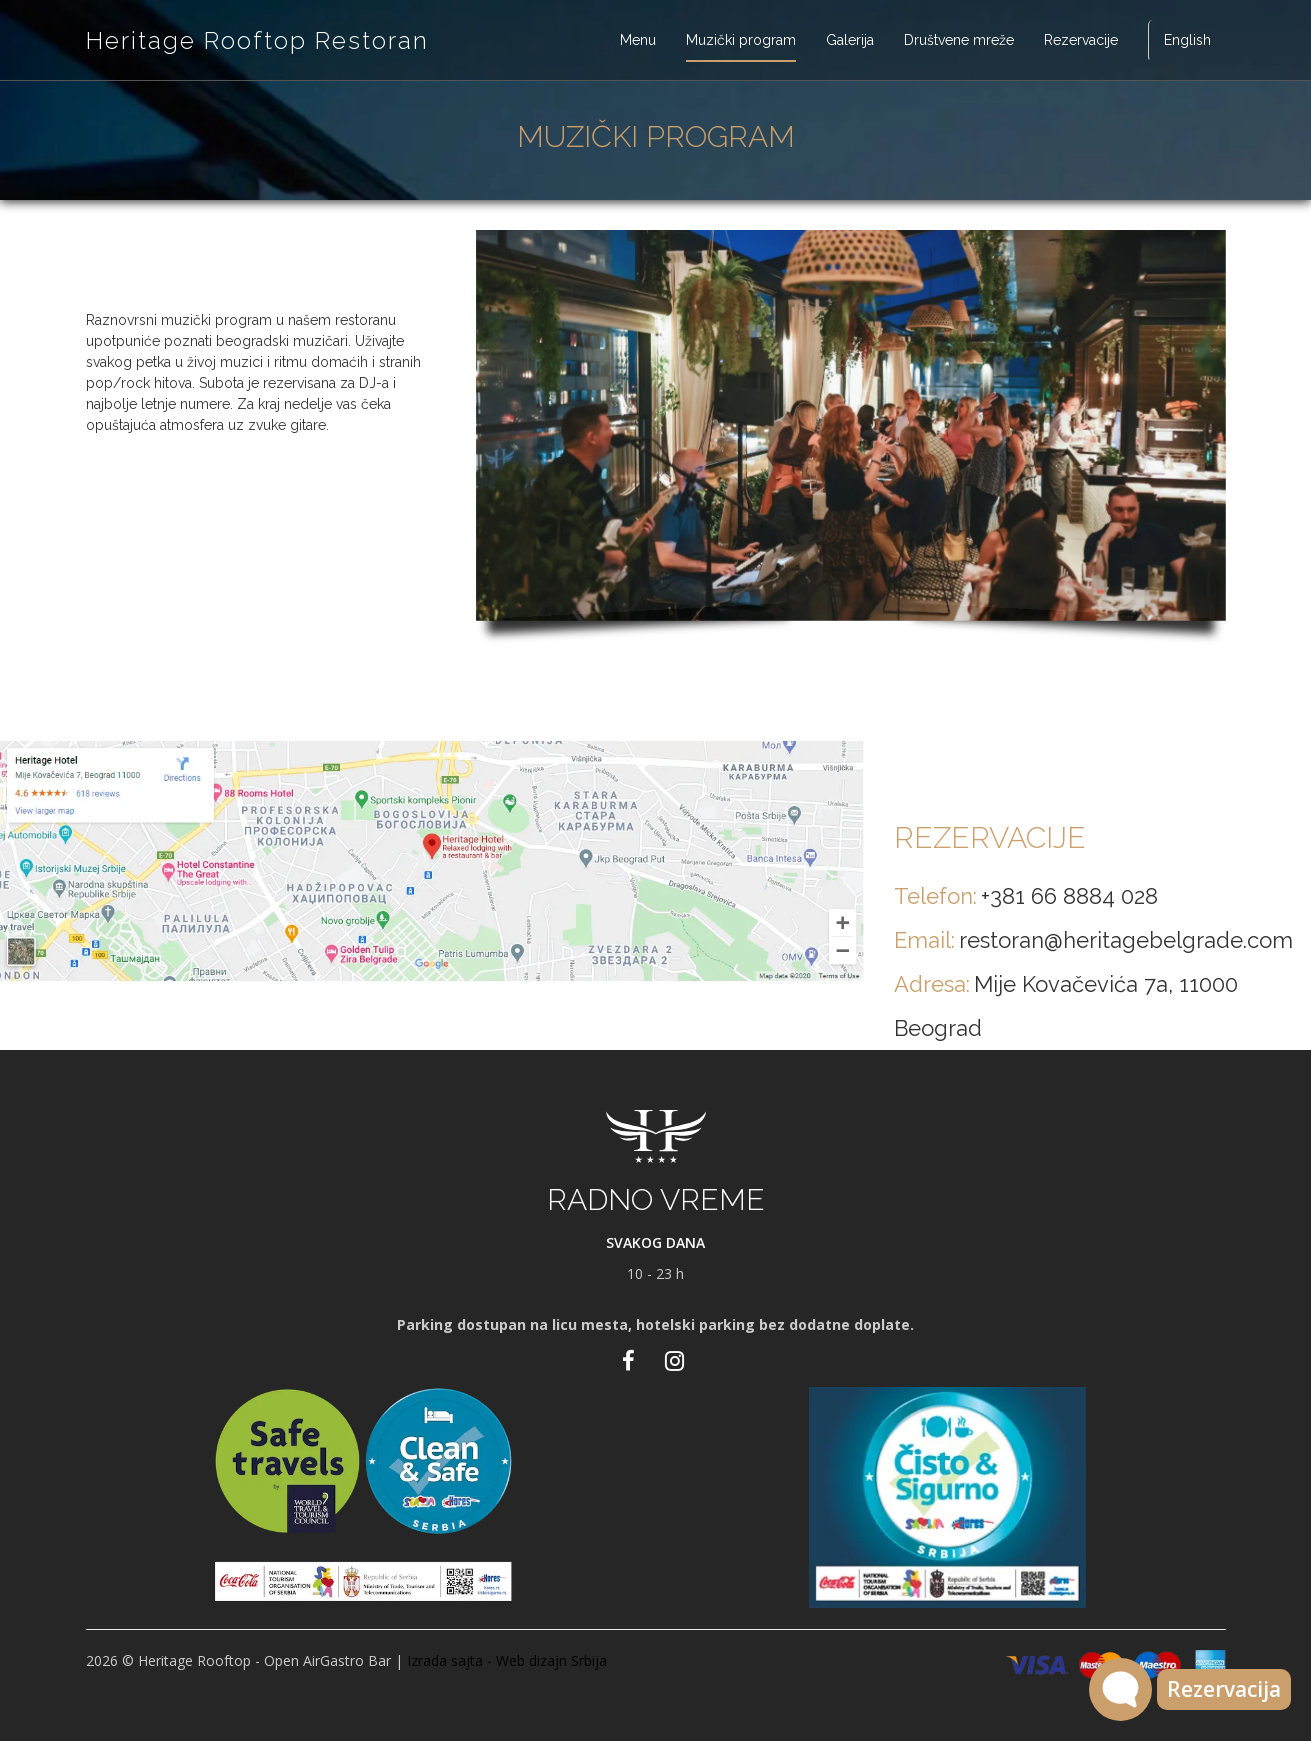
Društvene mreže (959, 40)
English (1187, 40)
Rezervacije (1081, 40)
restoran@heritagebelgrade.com (1126, 940)
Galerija (850, 40)
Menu (638, 40)
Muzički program (741, 40)
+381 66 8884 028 (1069, 896)
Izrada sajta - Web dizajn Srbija (507, 1660)
